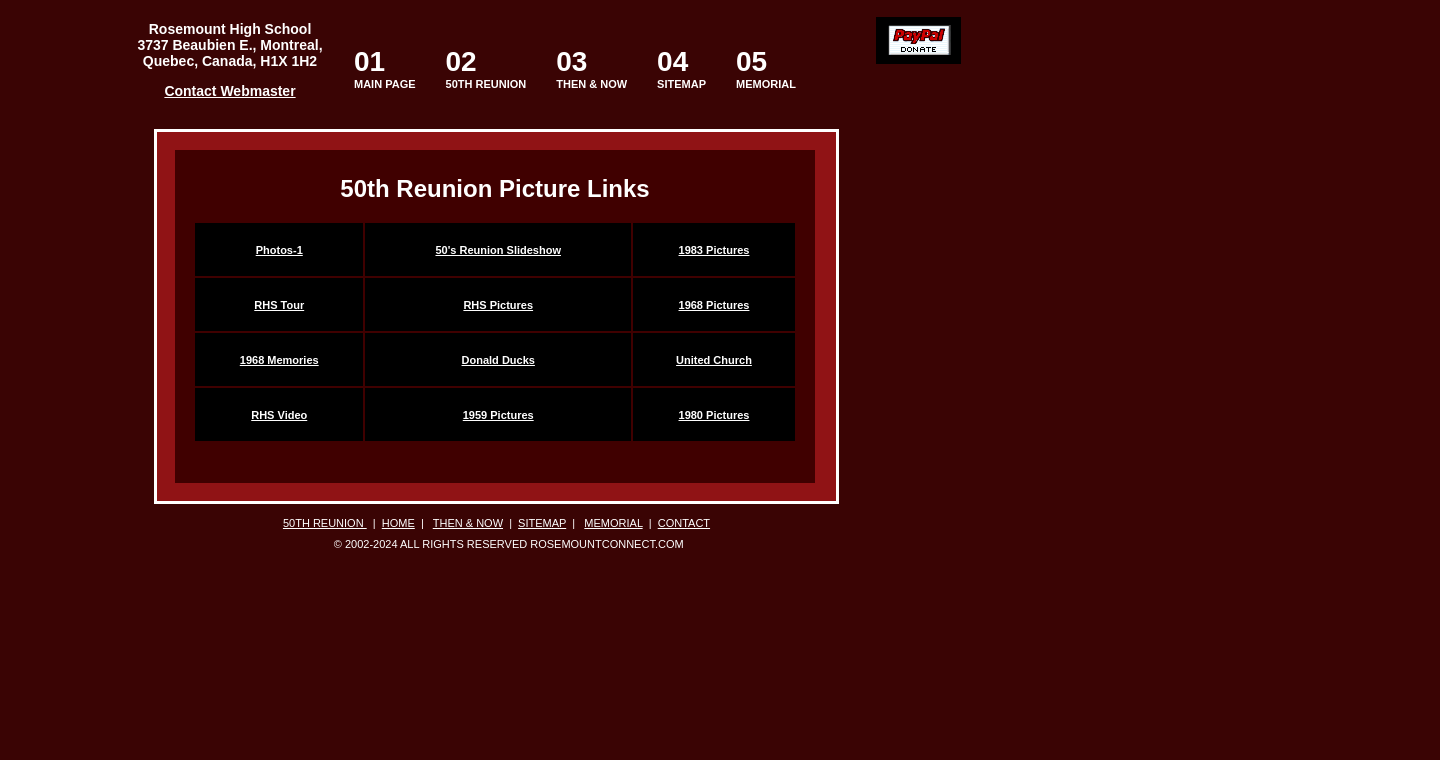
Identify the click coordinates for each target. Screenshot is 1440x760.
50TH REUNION (486, 84)
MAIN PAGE (385, 68)
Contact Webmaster (229, 91)
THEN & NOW (591, 68)
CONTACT (684, 523)
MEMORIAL (766, 68)
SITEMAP (681, 68)
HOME (398, 523)
